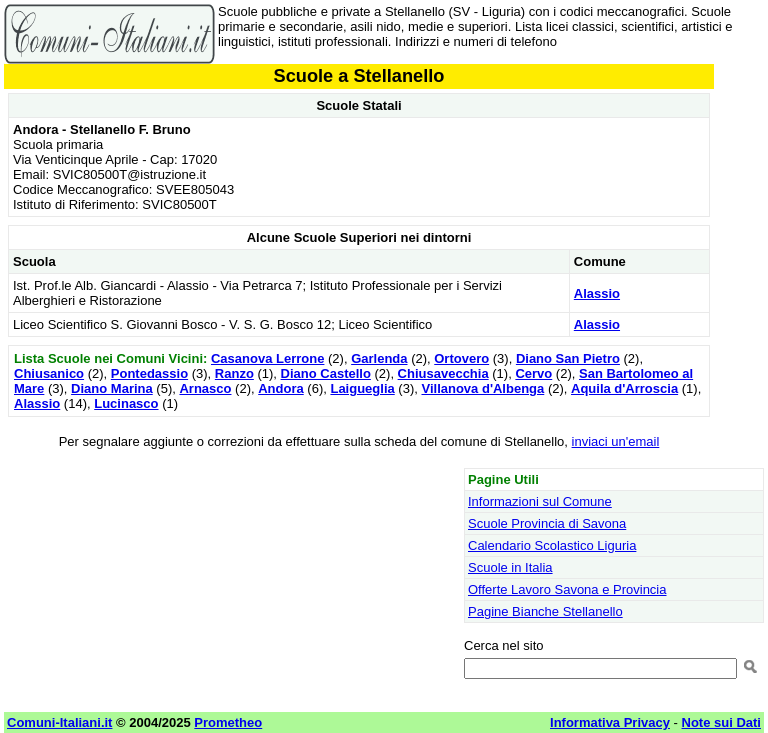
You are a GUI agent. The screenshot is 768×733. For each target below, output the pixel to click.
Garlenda (379, 358)
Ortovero (461, 358)
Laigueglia (362, 388)
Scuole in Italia (510, 567)
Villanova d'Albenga (482, 388)
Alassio (597, 293)
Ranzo (234, 373)
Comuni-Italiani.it (59, 722)
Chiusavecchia (443, 373)
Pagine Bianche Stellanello (545, 611)
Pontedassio (149, 373)
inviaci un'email (616, 441)
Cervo (533, 373)
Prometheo (228, 722)
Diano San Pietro (568, 358)
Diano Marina (112, 388)
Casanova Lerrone (267, 358)
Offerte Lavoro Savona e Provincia (567, 589)
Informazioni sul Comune (540, 501)
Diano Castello (326, 373)
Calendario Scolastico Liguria (552, 545)
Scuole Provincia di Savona (547, 523)
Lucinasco (126, 403)
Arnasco (205, 388)
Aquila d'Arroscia (624, 388)
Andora (281, 388)
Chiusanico (49, 373)
